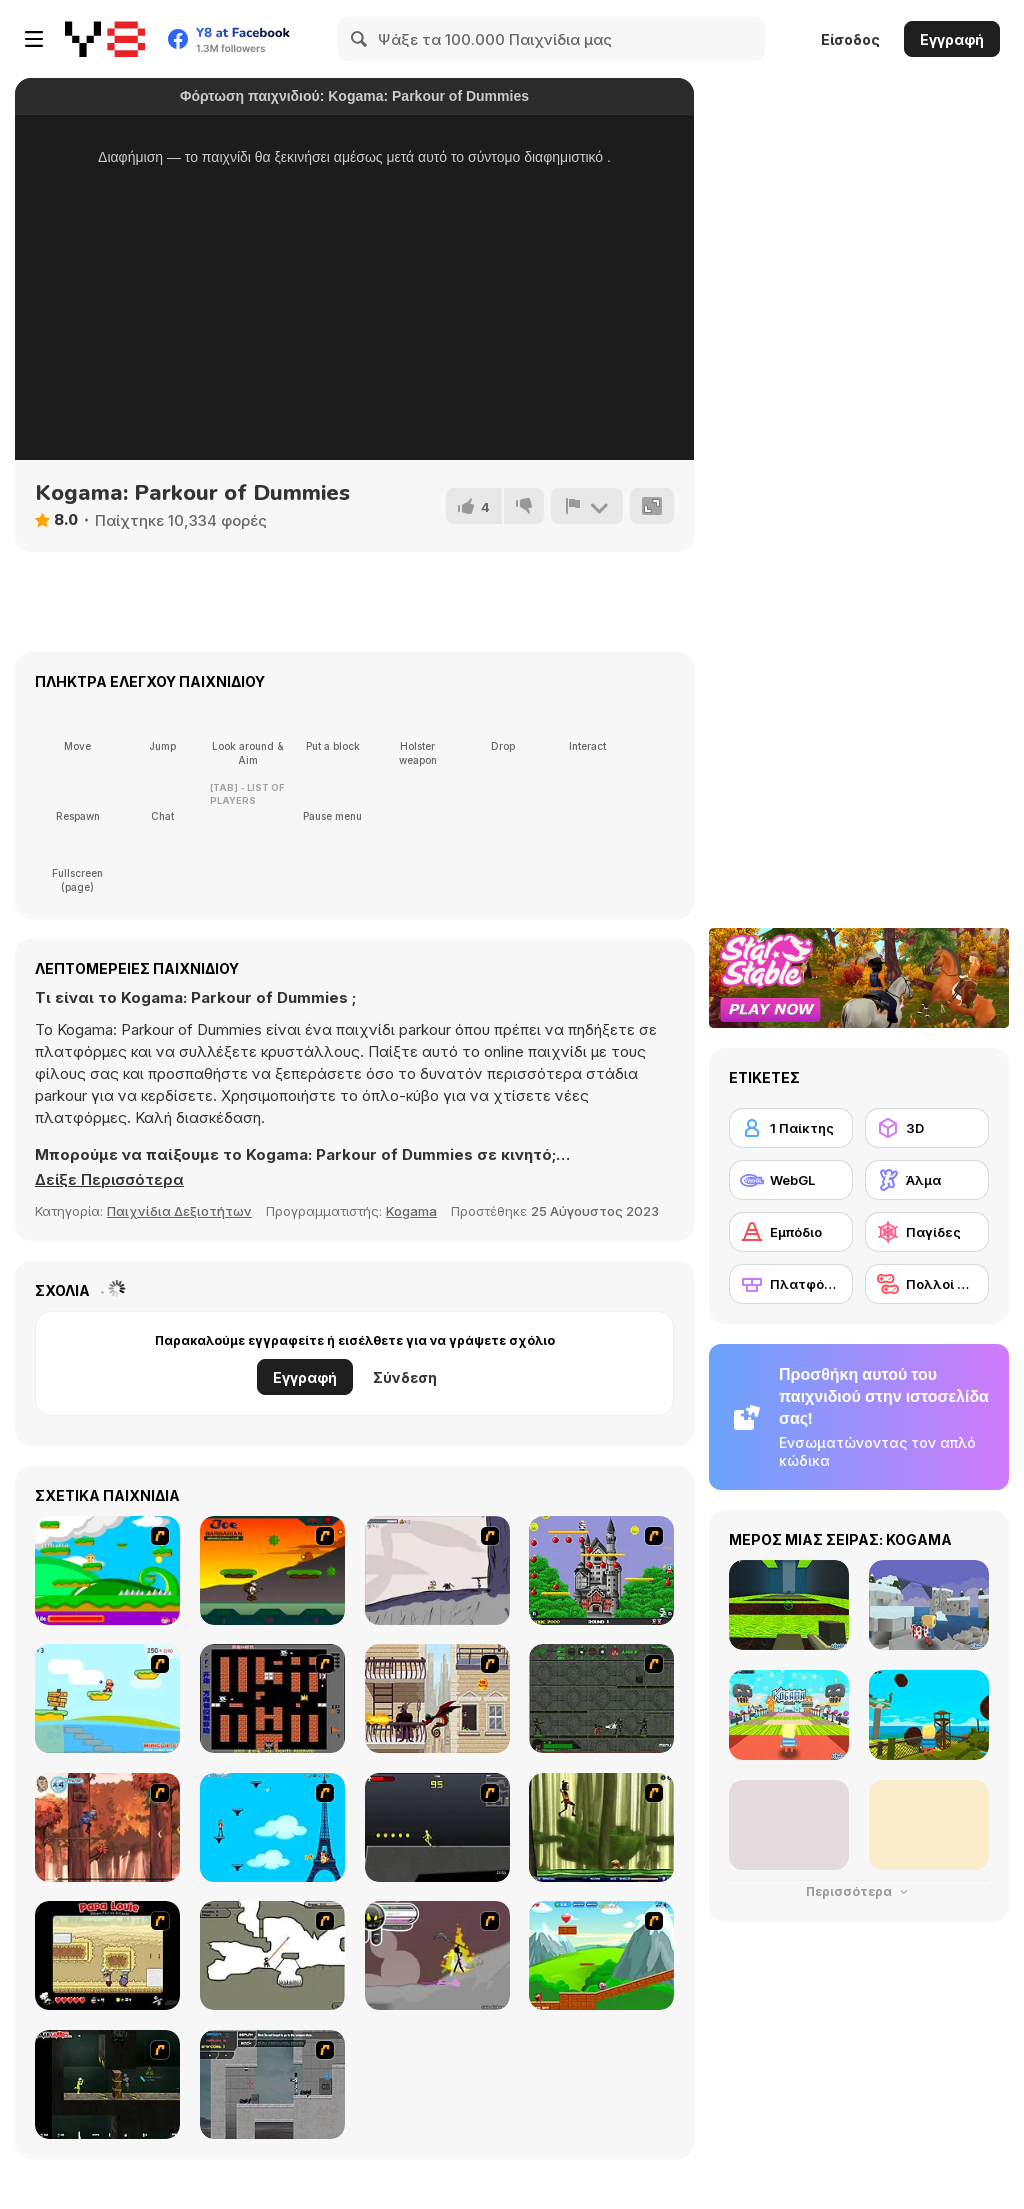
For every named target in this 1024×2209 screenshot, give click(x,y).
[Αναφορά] (587, 506)
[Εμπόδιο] (791, 1232)
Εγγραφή (952, 39)
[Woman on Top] (272, 1827)
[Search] (360, 39)
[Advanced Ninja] (272, 1955)
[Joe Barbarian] (272, 1570)
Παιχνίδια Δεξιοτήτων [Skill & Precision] (179, 1211)
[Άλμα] (927, 1180)
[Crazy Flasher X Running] (437, 1827)
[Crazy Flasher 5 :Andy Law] (107, 2084)
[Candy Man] (107, 1570)
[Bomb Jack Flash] (601, 1570)
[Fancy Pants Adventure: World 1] (437, 1570)
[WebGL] (791, 1180)
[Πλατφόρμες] (791, 1284)
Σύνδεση (405, 1377)
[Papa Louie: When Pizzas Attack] (107, 1955)
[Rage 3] (437, 1955)
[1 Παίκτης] (791, 1128)
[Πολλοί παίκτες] (927, 1284)
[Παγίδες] (927, 1232)
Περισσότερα (859, 1891)
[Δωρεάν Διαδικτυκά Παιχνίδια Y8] (105, 39)
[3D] (927, 1128)
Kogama (411, 1211)
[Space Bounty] (601, 1698)
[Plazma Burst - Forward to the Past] (272, 2084)
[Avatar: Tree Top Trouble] (107, 1827)
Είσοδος (850, 39)
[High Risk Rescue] (437, 1698)
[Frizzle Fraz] (601, 1955)
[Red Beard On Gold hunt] (107, 1698)
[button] (109, 1180)
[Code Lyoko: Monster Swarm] (601, 1827)
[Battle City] (272, 1698)
